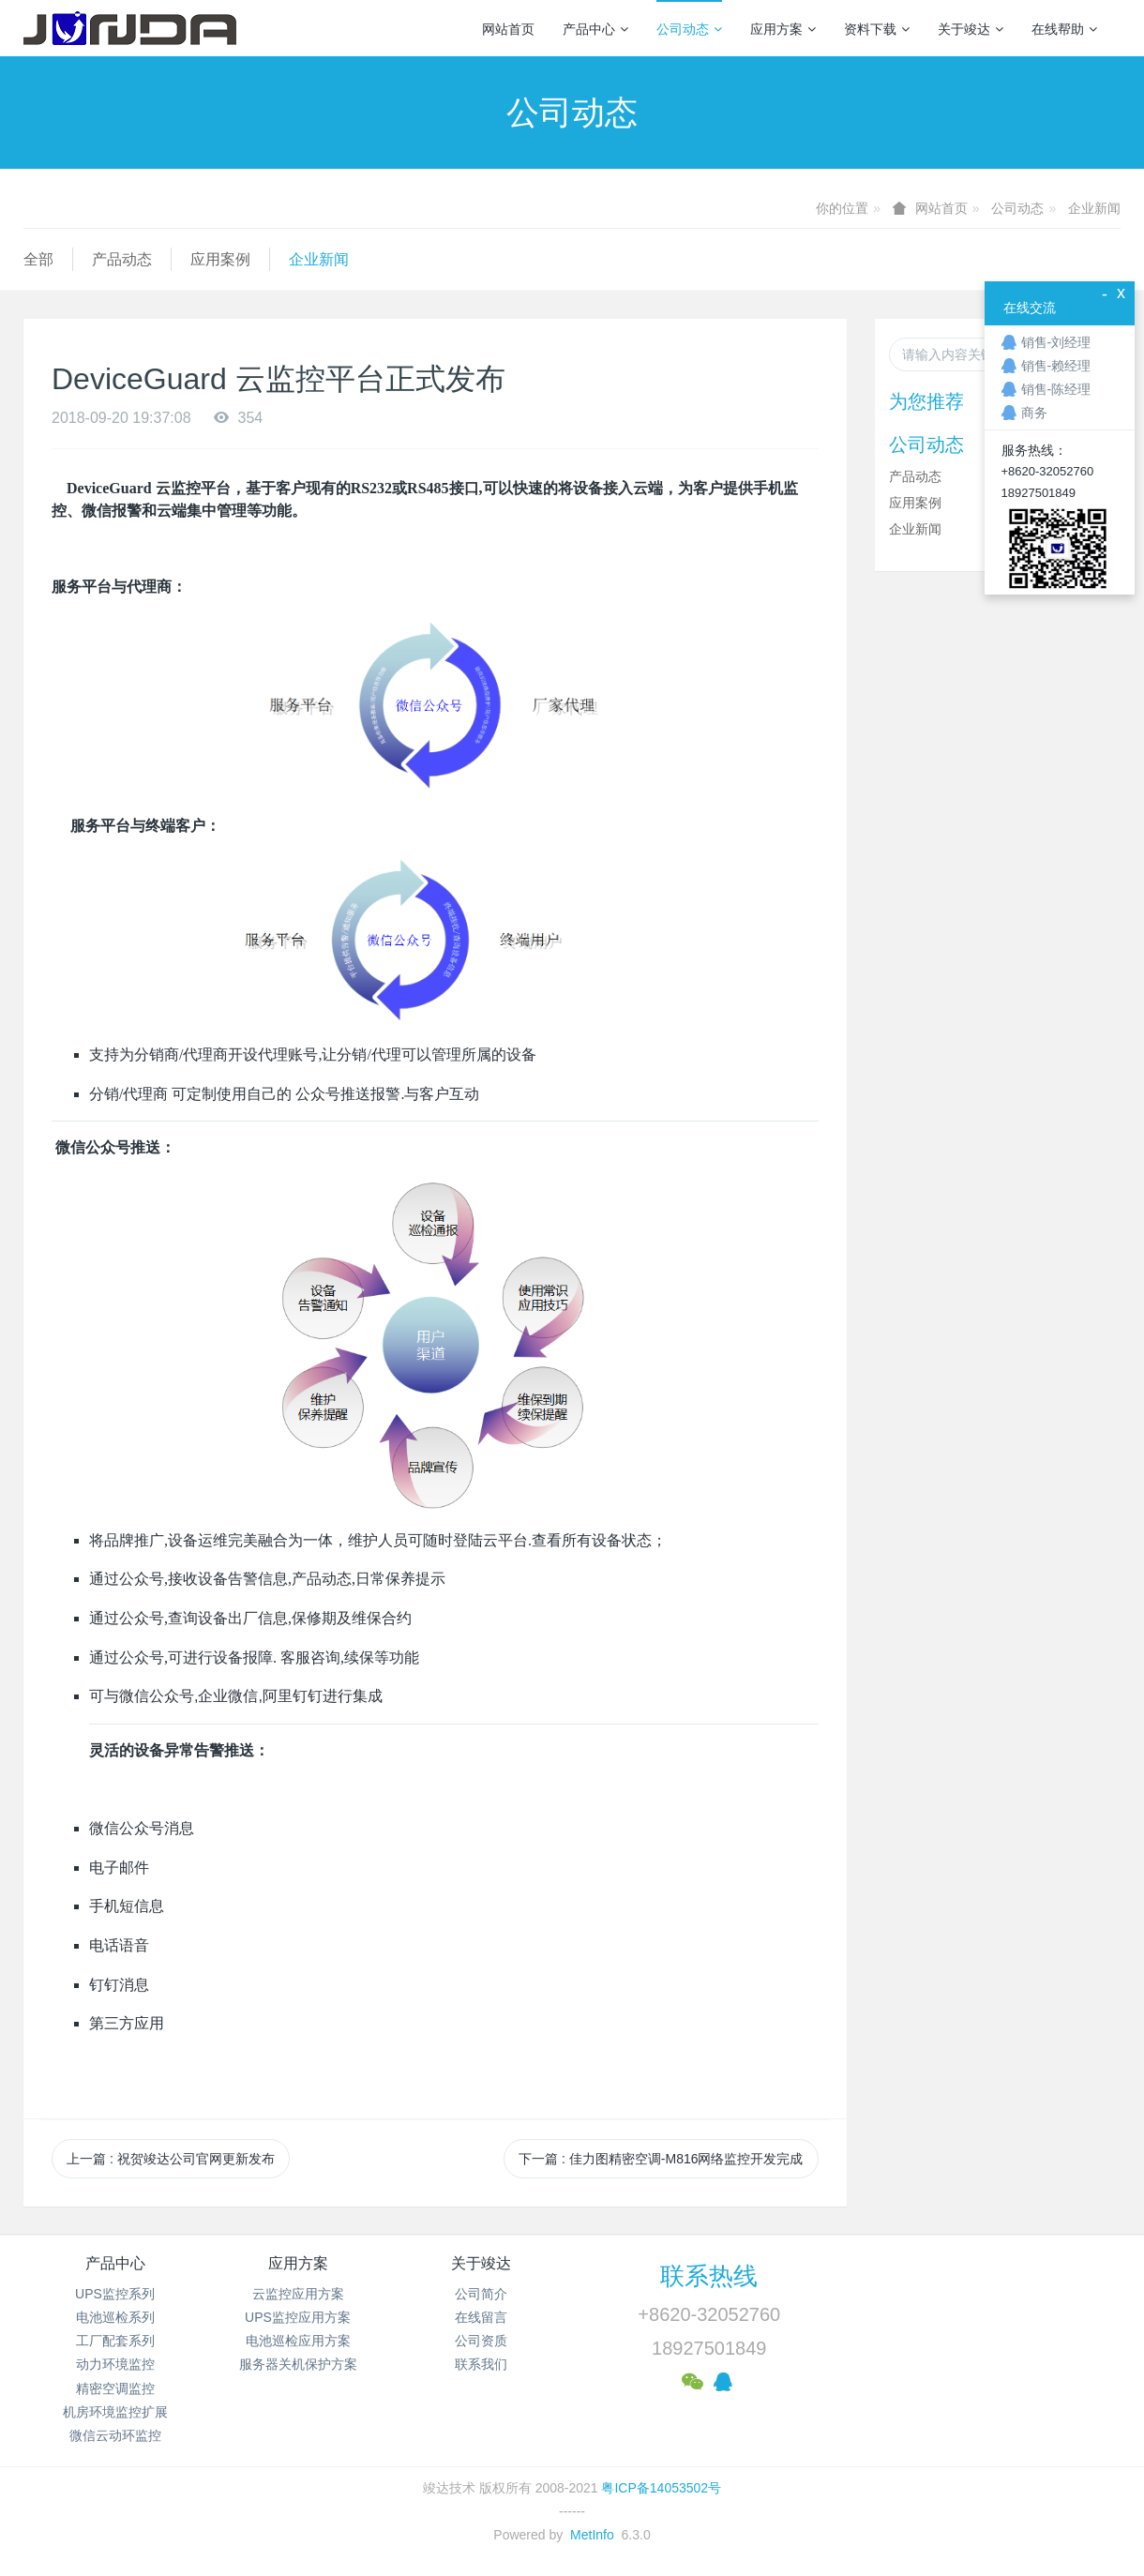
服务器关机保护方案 (298, 2364)
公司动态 (689, 29)
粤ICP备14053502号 (661, 2487)
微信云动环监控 (115, 2435)
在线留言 (481, 2317)
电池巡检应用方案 (298, 2340)
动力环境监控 (115, 2364)
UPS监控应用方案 (298, 2317)
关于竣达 (970, 29)
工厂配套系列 (115, 2340)
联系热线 (709, 2276)
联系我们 (481, 2364)
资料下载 (877, 29)
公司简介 (481, 2293)
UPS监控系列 (115, 2293)
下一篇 (661, 2158)
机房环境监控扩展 (115, 2411)
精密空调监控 (115, 2388)
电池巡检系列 (115, 2317)
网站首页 (508, 29)
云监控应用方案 (298, 2293)
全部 (38, 259)
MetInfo (592, 2534)
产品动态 (122, 259)
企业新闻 (1094, 208)
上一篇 (171, 2158)
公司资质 (481, 2340)
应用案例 (220, 259)
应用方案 (783, 29)
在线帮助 (1064, 29)
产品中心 (595, 29)
